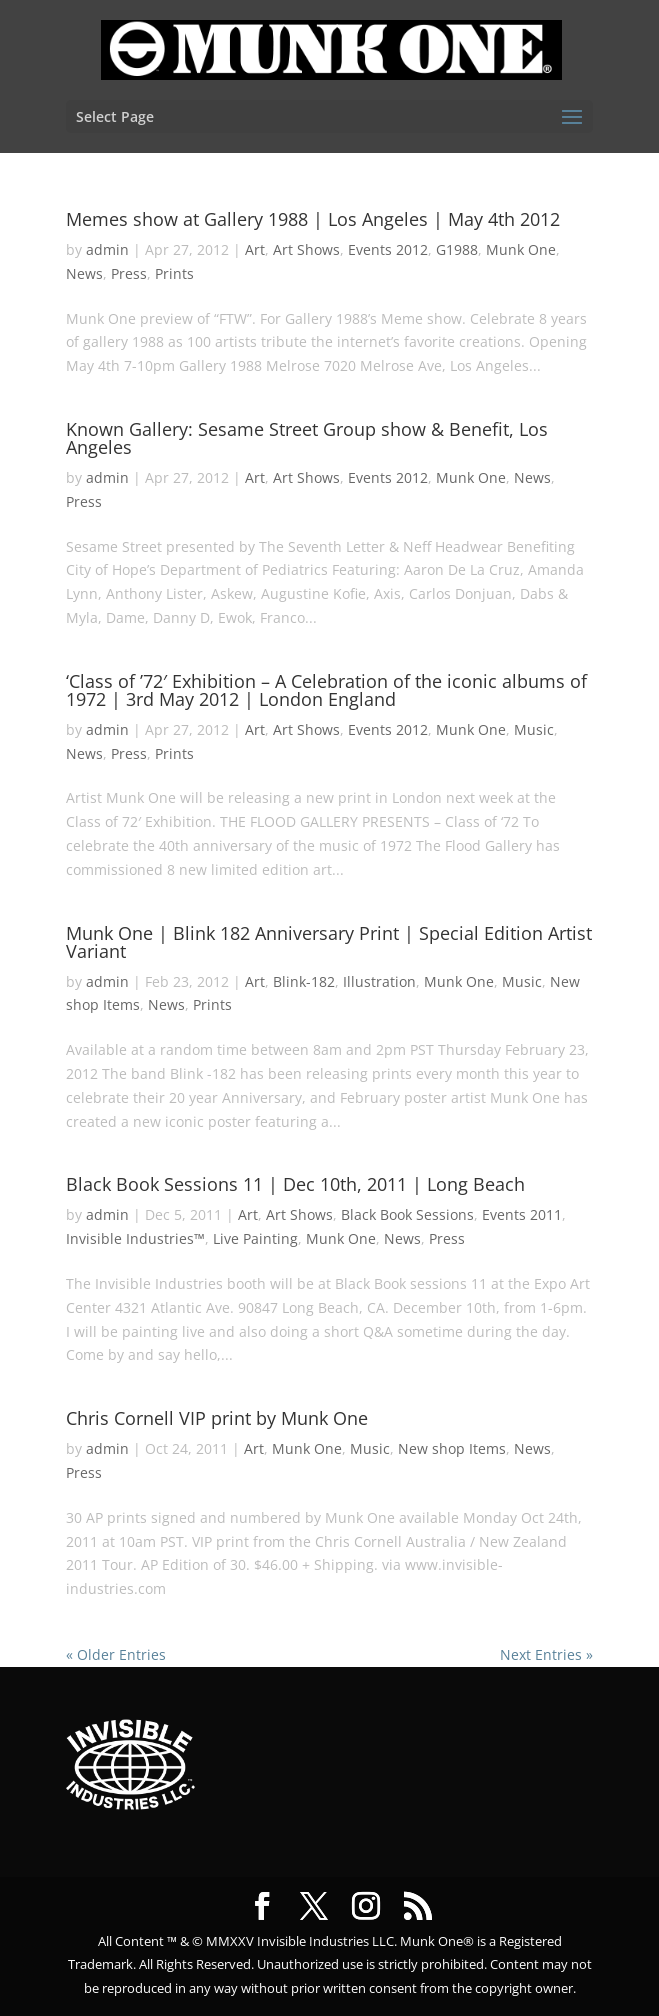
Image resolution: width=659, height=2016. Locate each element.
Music (534, 729)
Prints (174, 273)
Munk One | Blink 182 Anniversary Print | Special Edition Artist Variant (329, 942)
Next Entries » (546, 1654)
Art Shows (306, 249)
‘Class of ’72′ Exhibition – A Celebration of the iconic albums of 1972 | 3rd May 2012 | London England (326, 690)
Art (255, 249)
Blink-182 (304, 981)
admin (107, 249)
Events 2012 (388, 249)
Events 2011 (522, 1214)
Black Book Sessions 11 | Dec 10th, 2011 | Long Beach (295, 1184)
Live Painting (255, 1238)
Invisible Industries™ (135, 1238)
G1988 (457, 249)
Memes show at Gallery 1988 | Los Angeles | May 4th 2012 (313, 219)
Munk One (521, 249)
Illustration (379, 981)
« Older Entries (116, 1654)
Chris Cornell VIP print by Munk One (217, 1418)
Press (129, 273)
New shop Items (452, 1448)
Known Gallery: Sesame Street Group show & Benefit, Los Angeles (307, 438)
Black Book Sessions (407, 1214)
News (84, 273)
